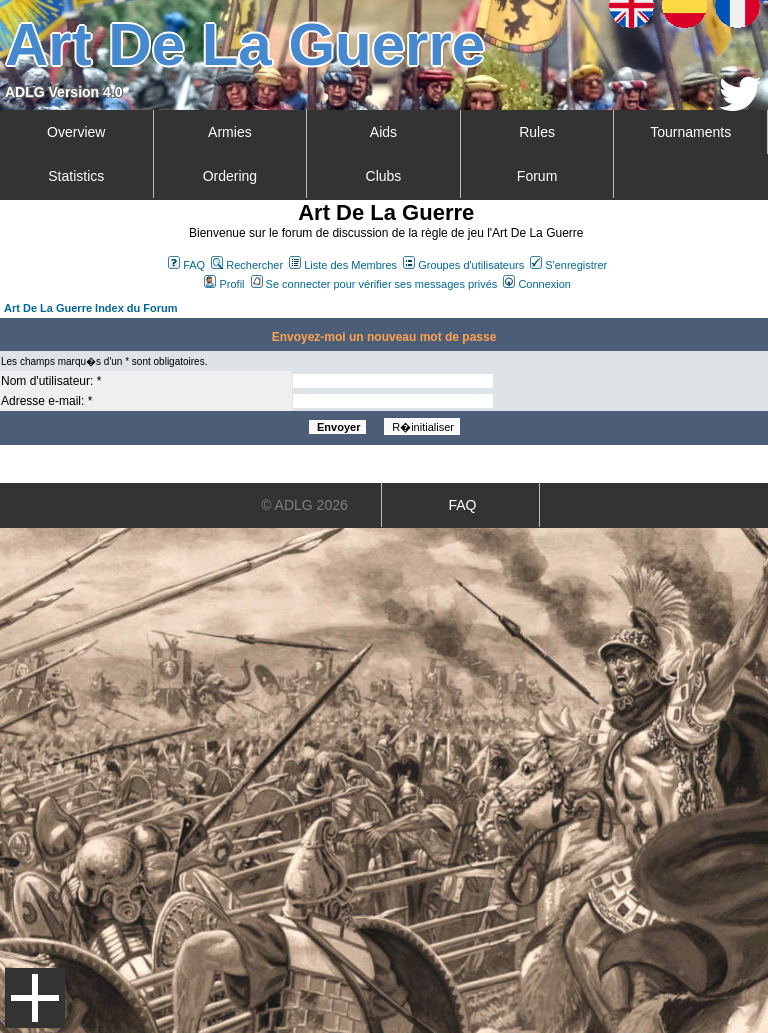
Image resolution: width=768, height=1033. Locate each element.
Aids (383, 132)
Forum (537, 176)
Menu (35, 998)
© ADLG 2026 (304, 505)
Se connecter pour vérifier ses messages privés (374, 284)
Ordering (230, 176)
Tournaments (690, 132)
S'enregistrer (568, 265)
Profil (224, 284)
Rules (537, 132)
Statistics (76, 176)
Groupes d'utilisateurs (463, 265)
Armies (230, 132)
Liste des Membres (343, 265)
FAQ (186, 265)
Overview (76, 132)
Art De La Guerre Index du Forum (91, 308)
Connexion (537, 284)
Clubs (384, 176)
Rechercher (247, 265)
